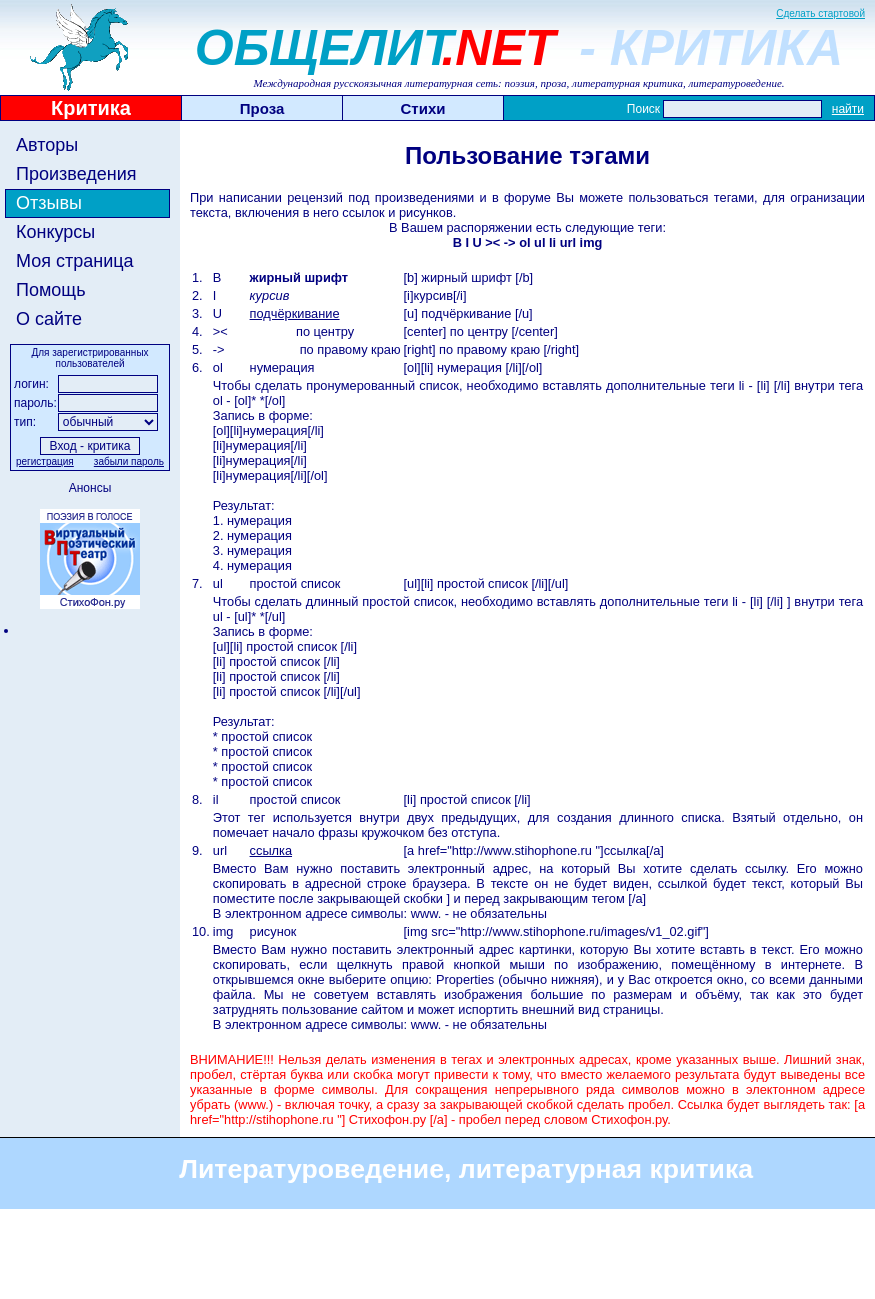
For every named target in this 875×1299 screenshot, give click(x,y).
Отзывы (49, 203)
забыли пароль (129, 461)
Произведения (76, 174)
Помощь (51, 290)
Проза (262, 108)
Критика (91, 108)
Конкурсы (55, 232)
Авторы (47, 145)
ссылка (271, 850)
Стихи (423, 108)
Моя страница (75, 261)
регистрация (45, 461)
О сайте (49, 319)
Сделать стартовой (820, 13)
